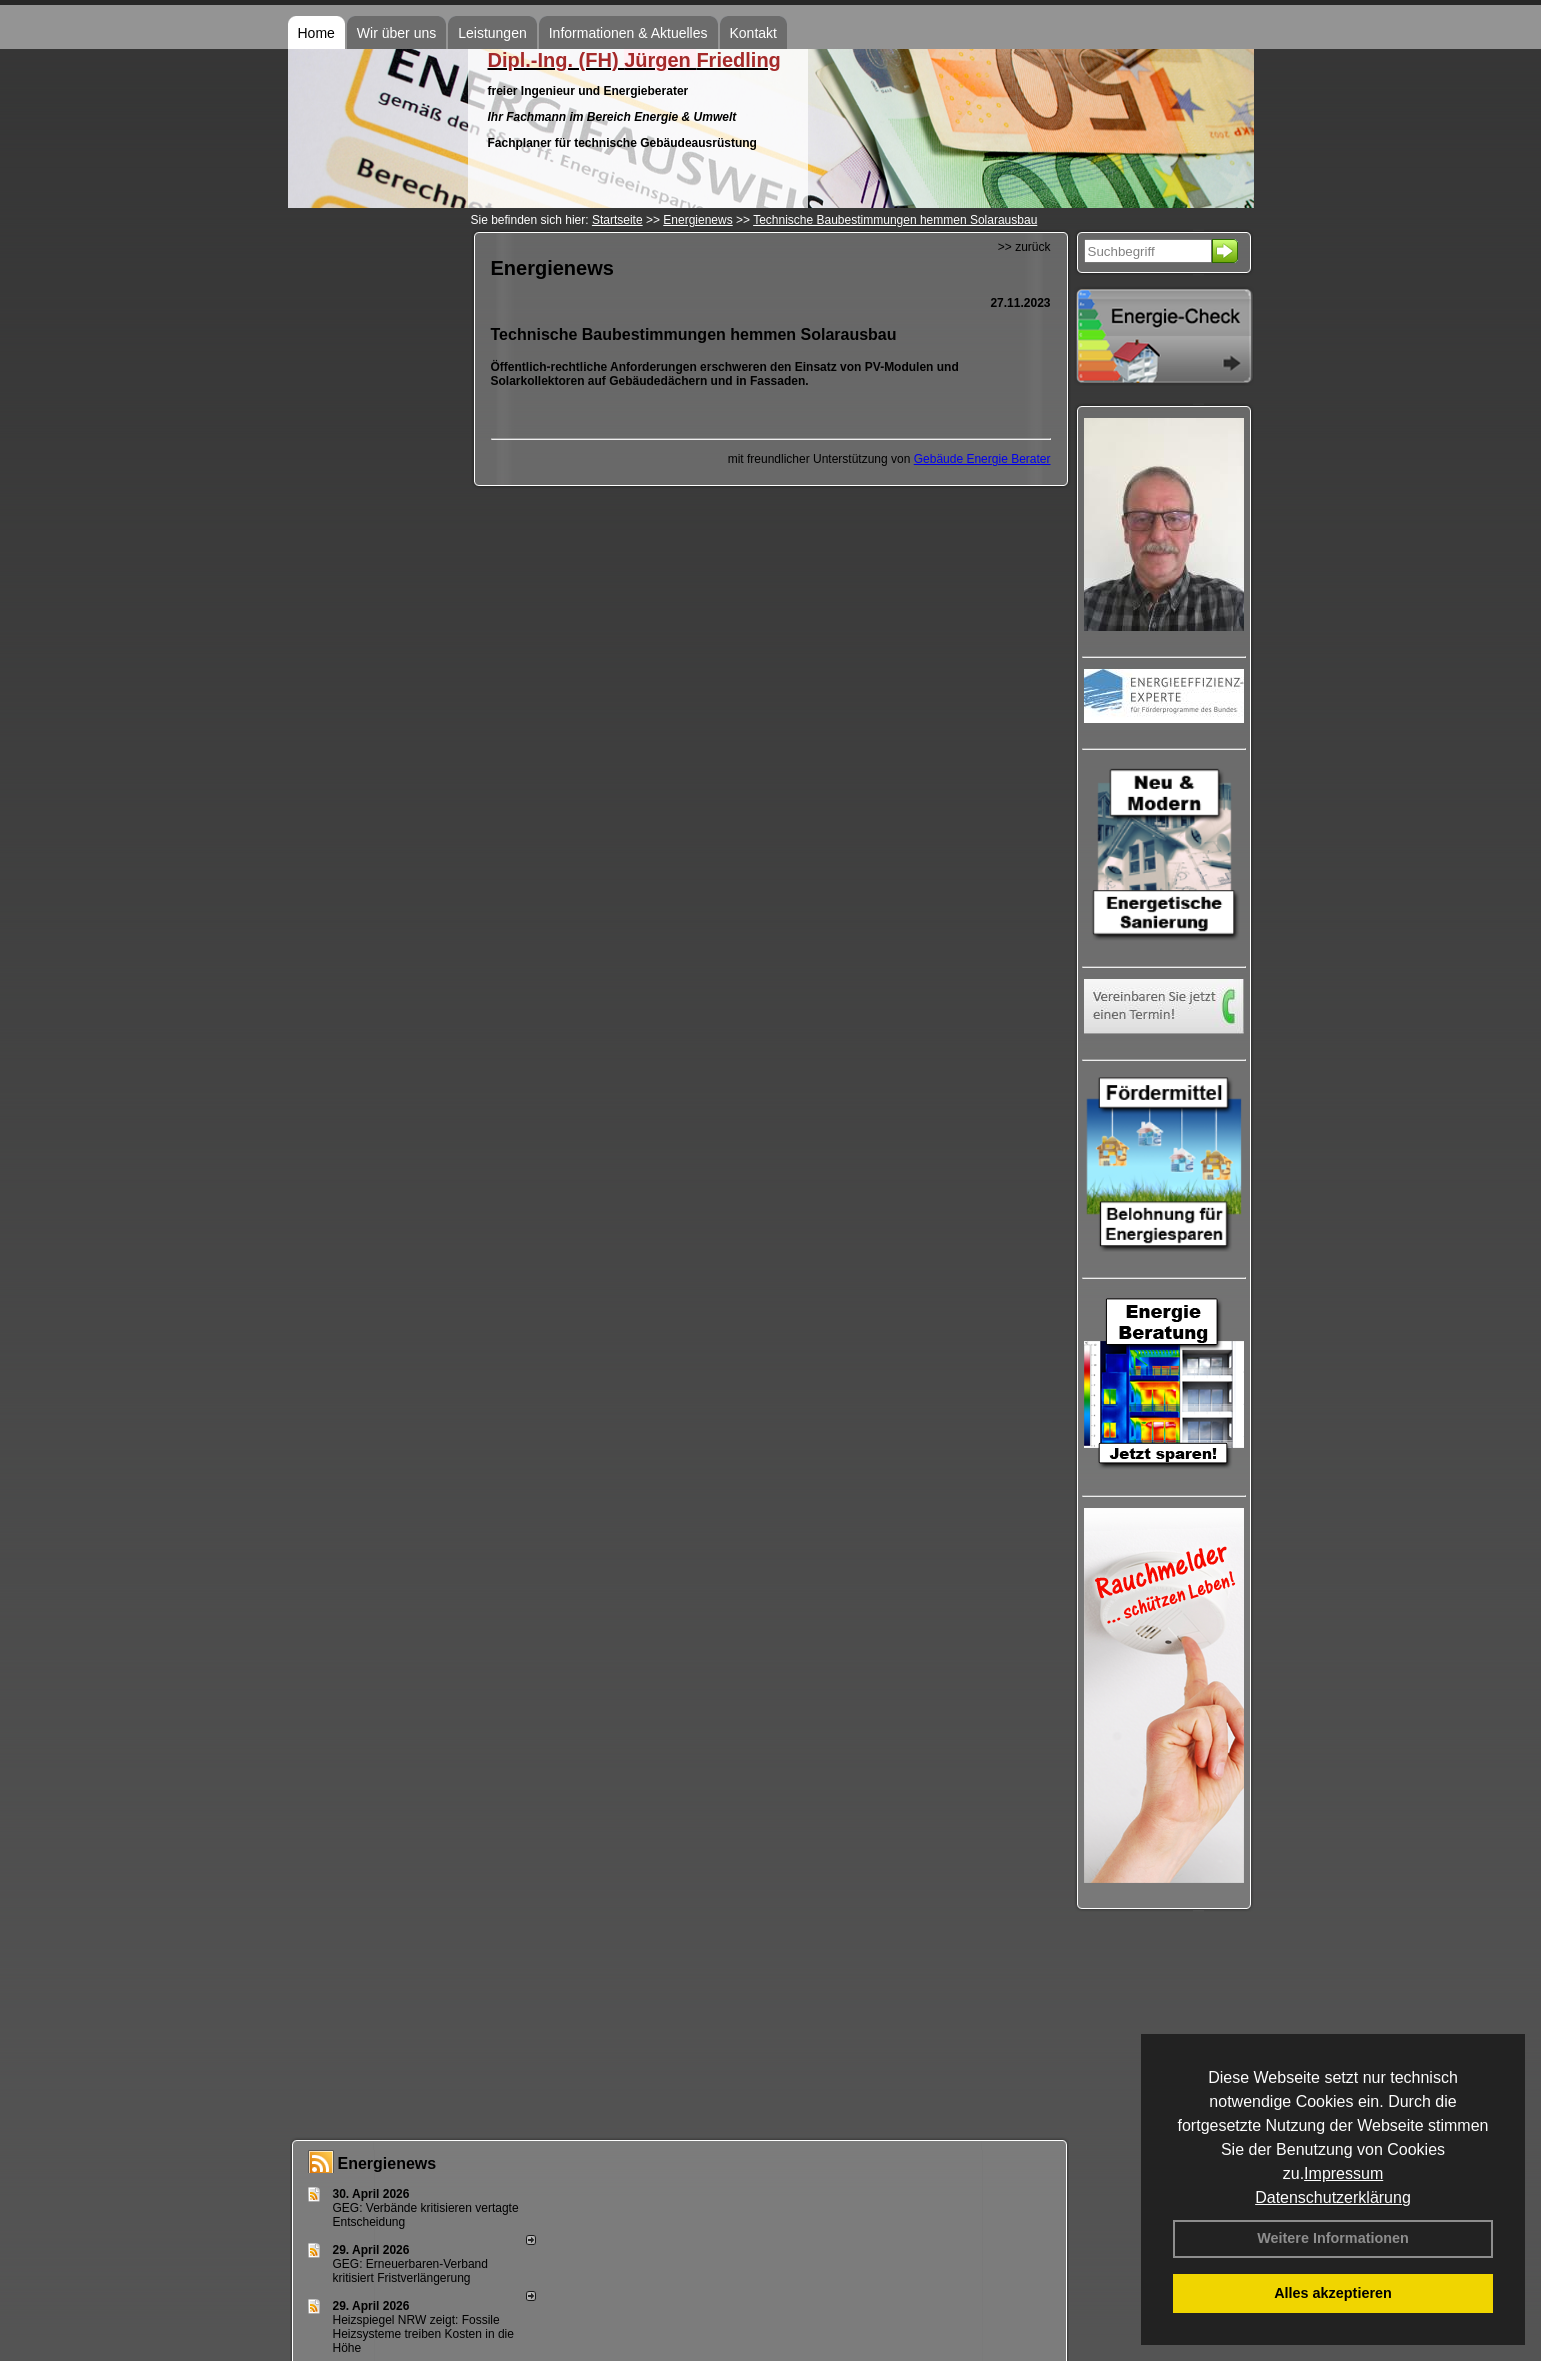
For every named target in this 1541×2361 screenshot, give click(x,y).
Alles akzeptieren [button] (1333, 2293)
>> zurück (1024, 247)
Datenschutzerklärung (1333, 2197)
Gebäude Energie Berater (982, 459)
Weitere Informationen (1333, 2238)
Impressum (1343, 2173)
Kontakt (753, 33)
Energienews (387, 2163)
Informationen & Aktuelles (628, 33)
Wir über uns (396, 33)
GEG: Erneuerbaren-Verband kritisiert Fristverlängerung (410, 2271)
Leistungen (492, 33)
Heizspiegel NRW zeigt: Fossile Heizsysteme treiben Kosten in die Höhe (423, 2334)
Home (316, 33)
